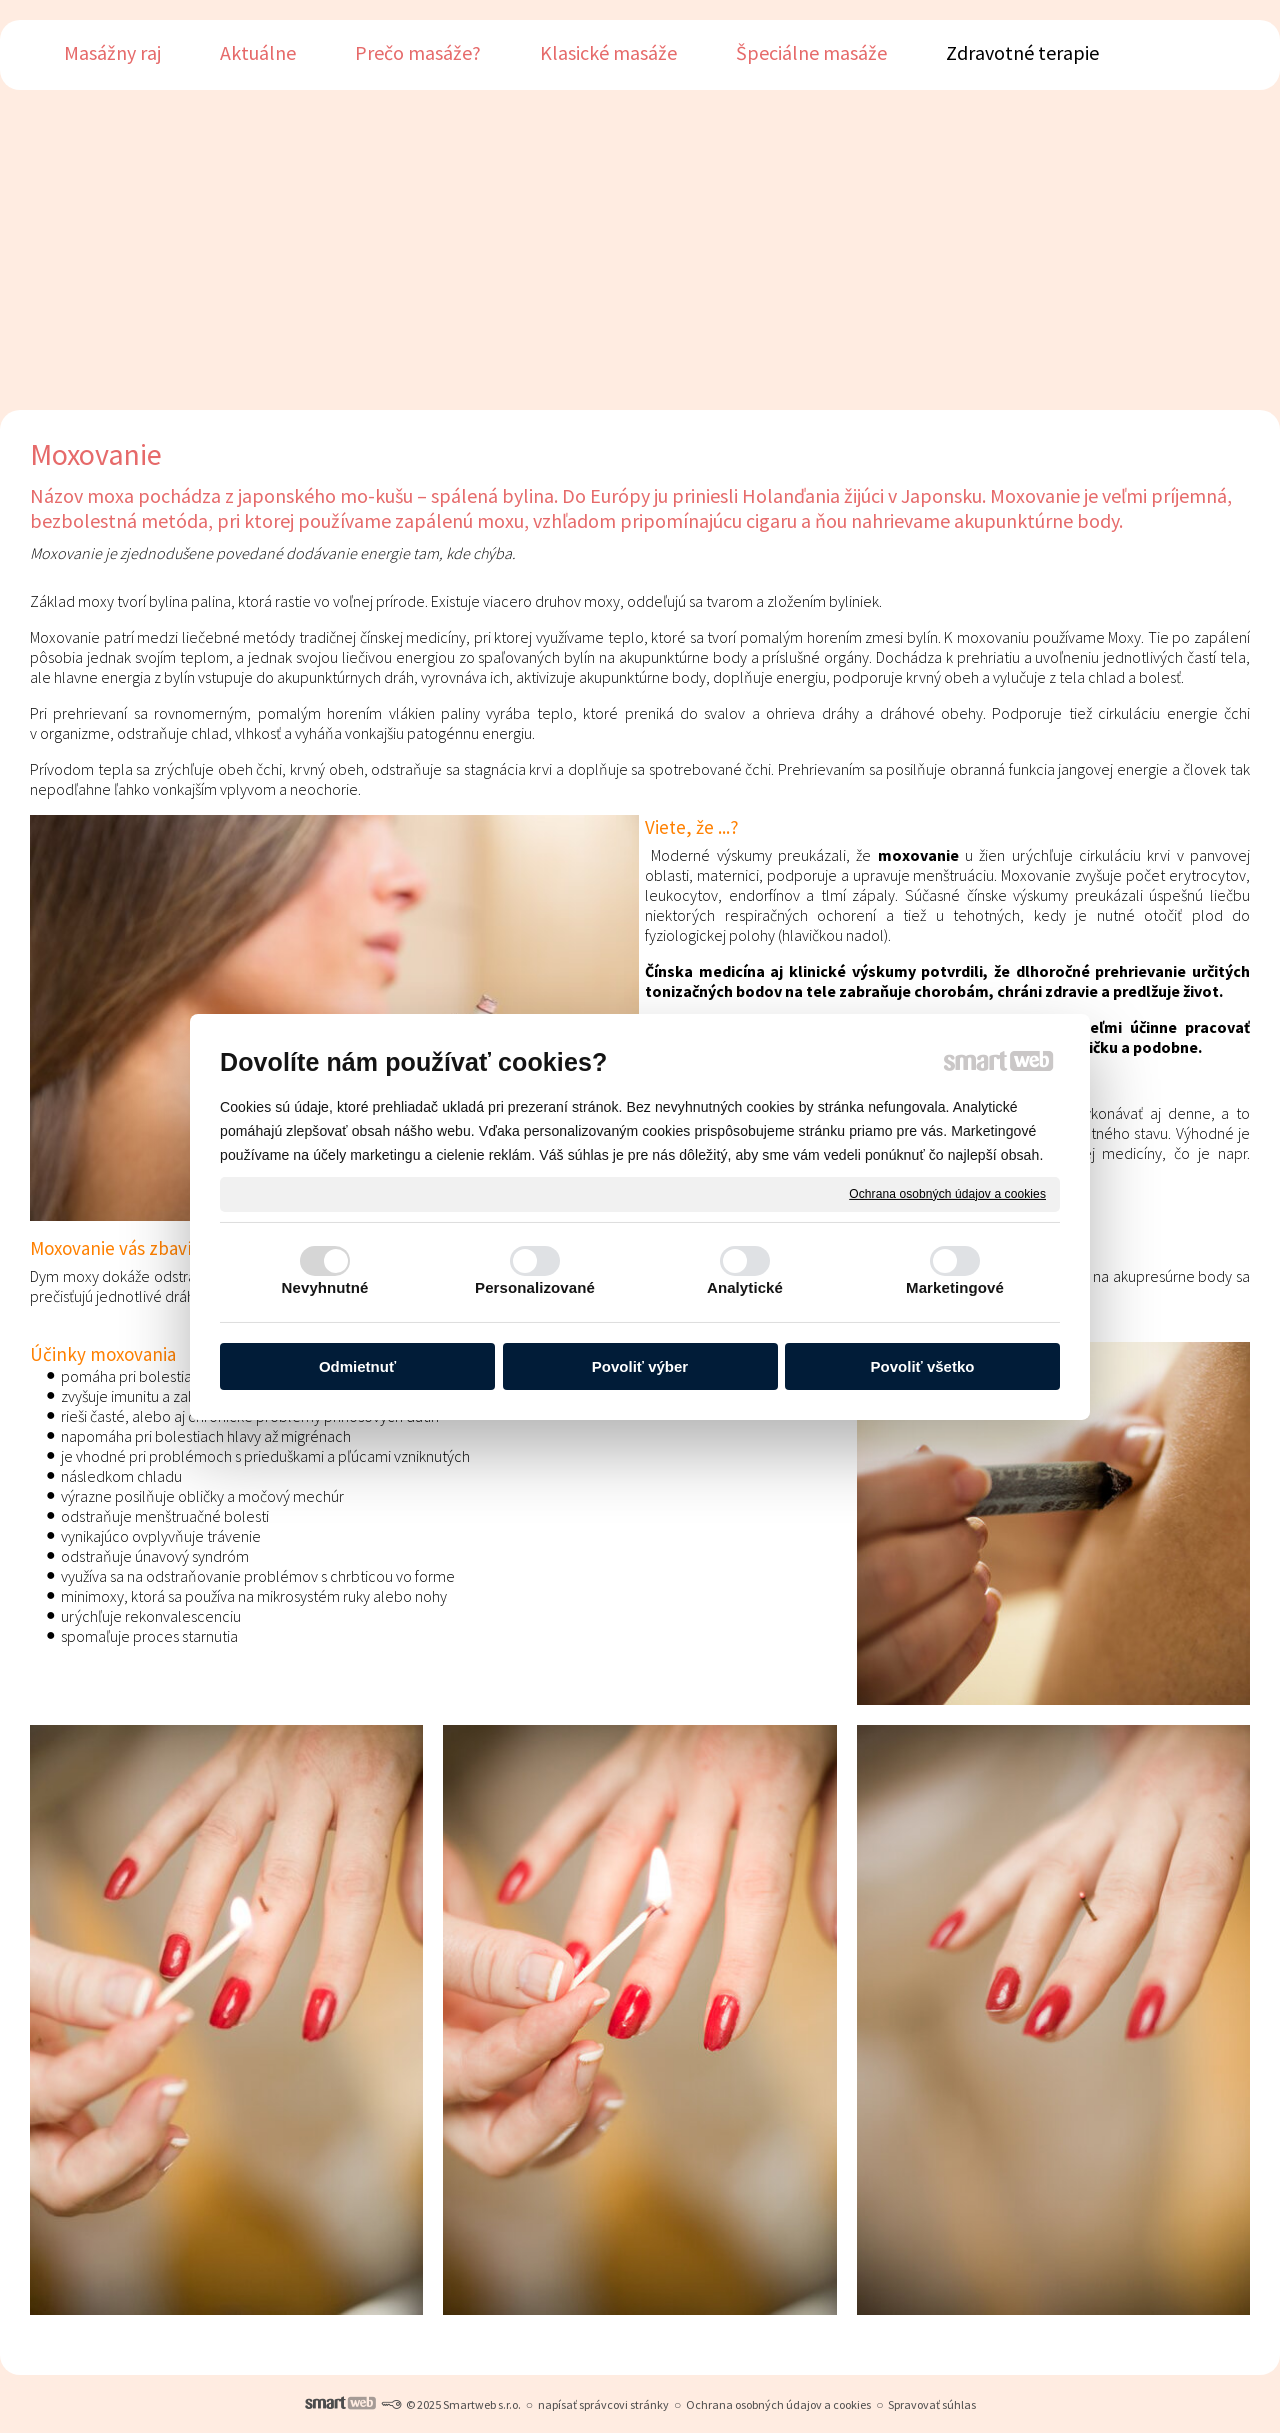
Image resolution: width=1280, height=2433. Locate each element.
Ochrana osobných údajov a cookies (947, 1193)
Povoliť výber (640, 1366)
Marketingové (955, 1287)
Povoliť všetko (923, 1366)
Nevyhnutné (325, 1287)
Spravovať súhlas (932, 2404)
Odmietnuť (357, 1366)
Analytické (745, 1287)
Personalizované (535, 1287)
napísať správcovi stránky (603, 2404)
